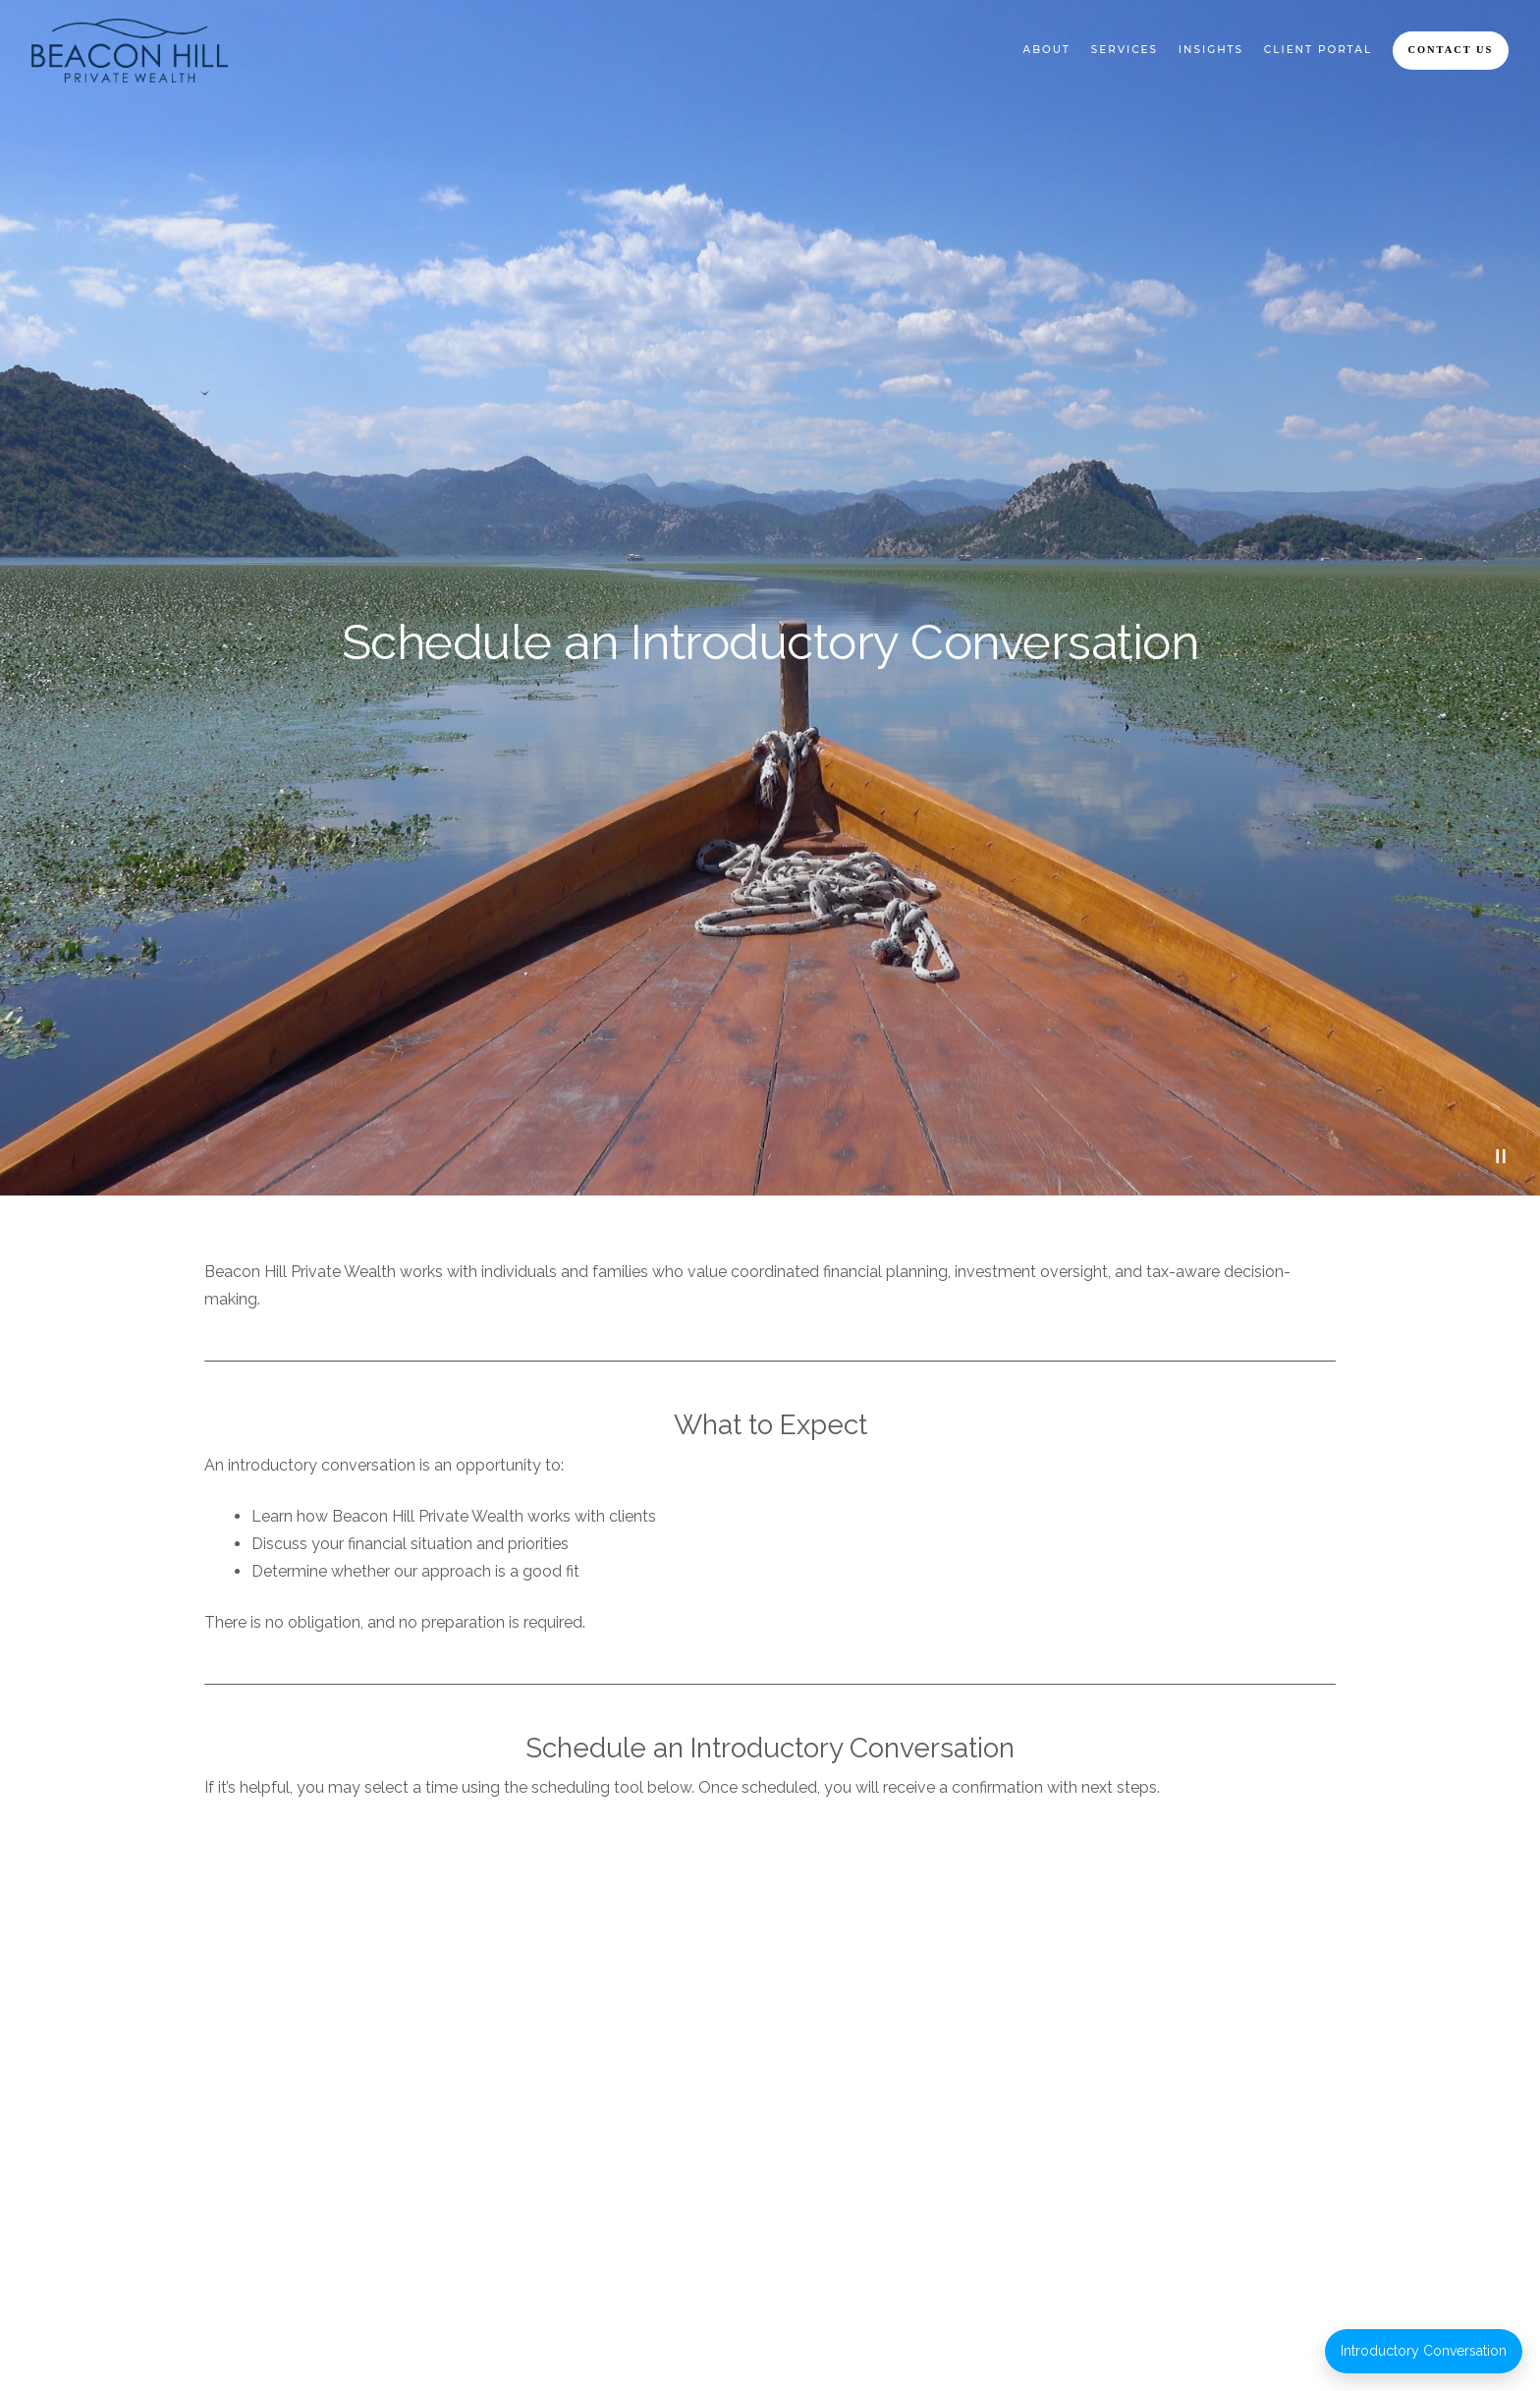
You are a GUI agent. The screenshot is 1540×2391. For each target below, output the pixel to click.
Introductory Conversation (1424, 2351)
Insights (1211, 49)
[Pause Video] (1500, 1156)
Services (1124, 49)
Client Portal (1318, 49)
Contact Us (1451, 49)
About (1047, 49)
